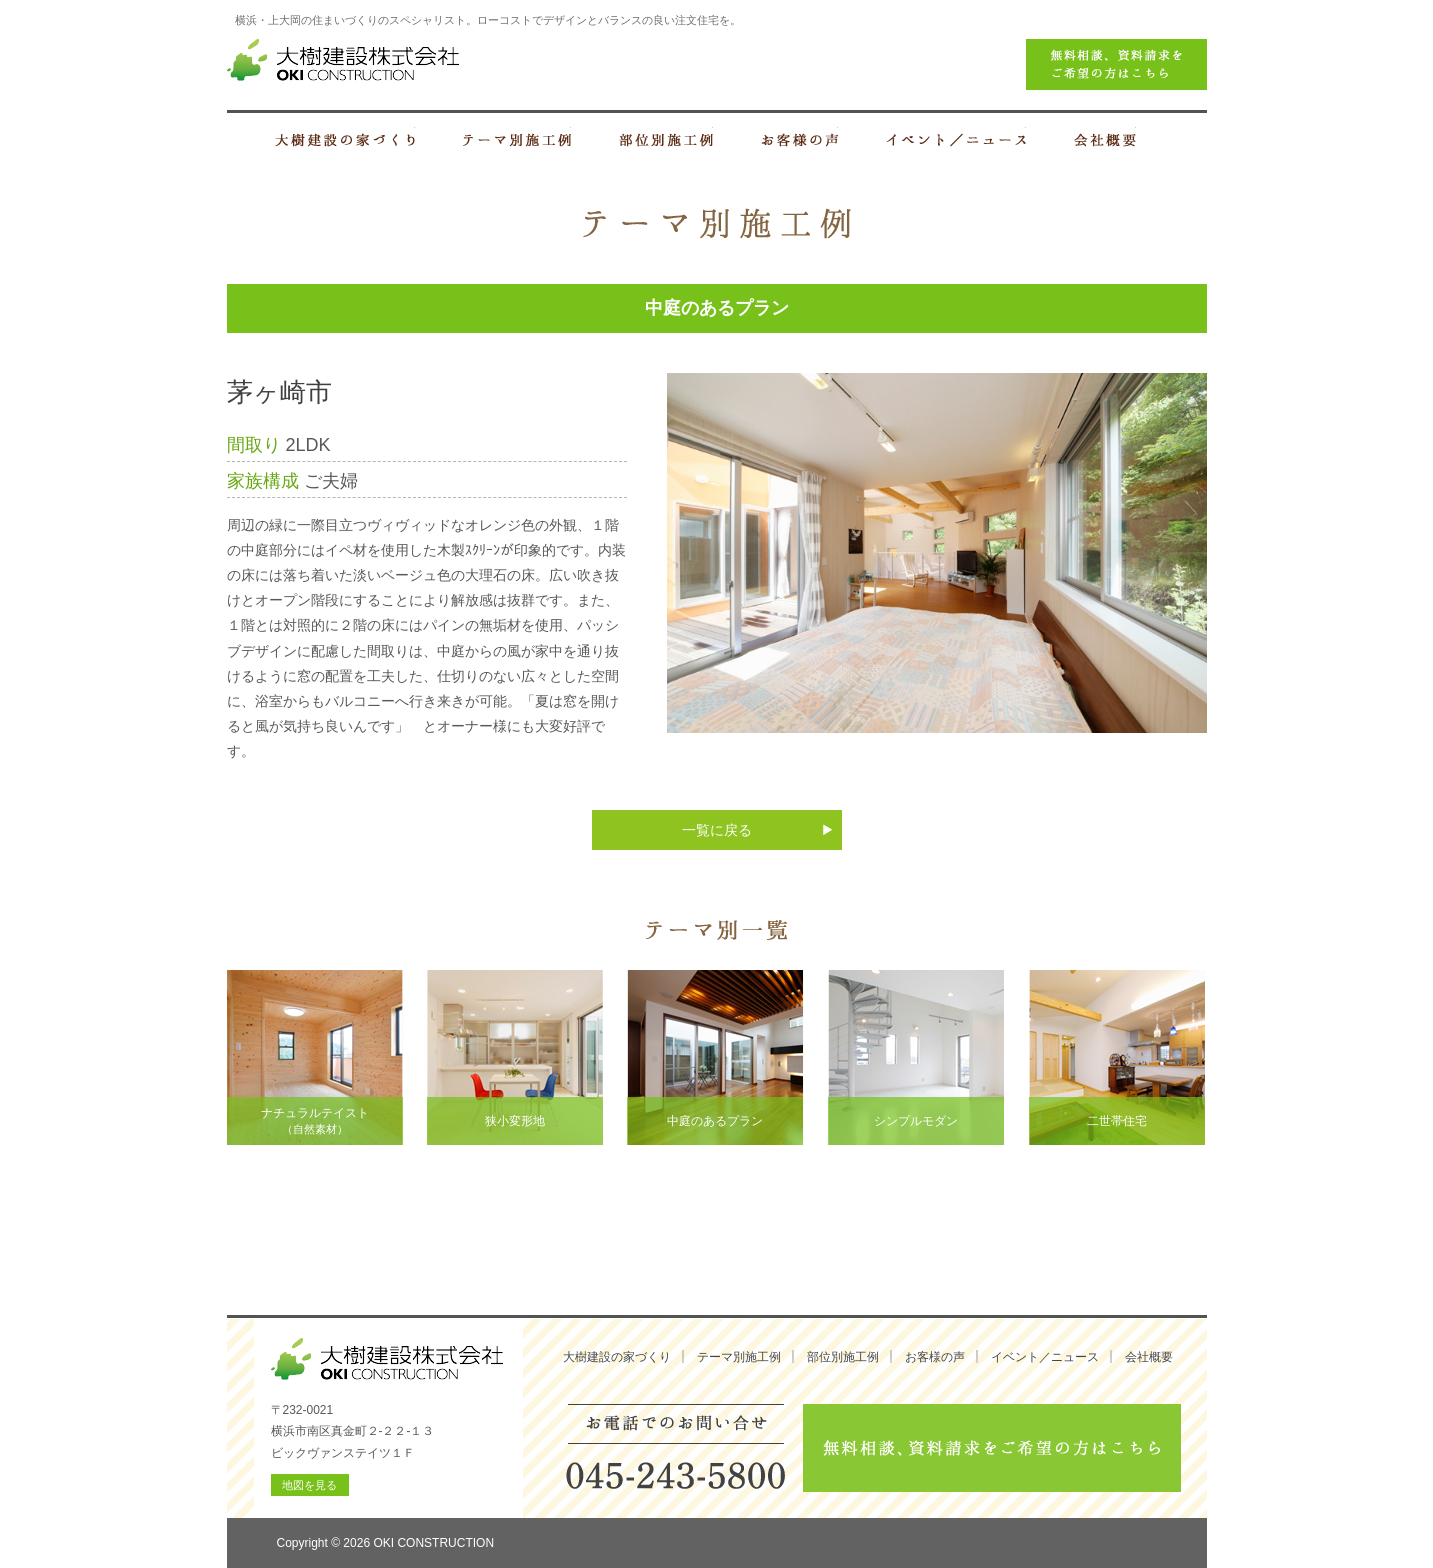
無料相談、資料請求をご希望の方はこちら (992, 1448)
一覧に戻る (717, 830)
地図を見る (309, 1485)
